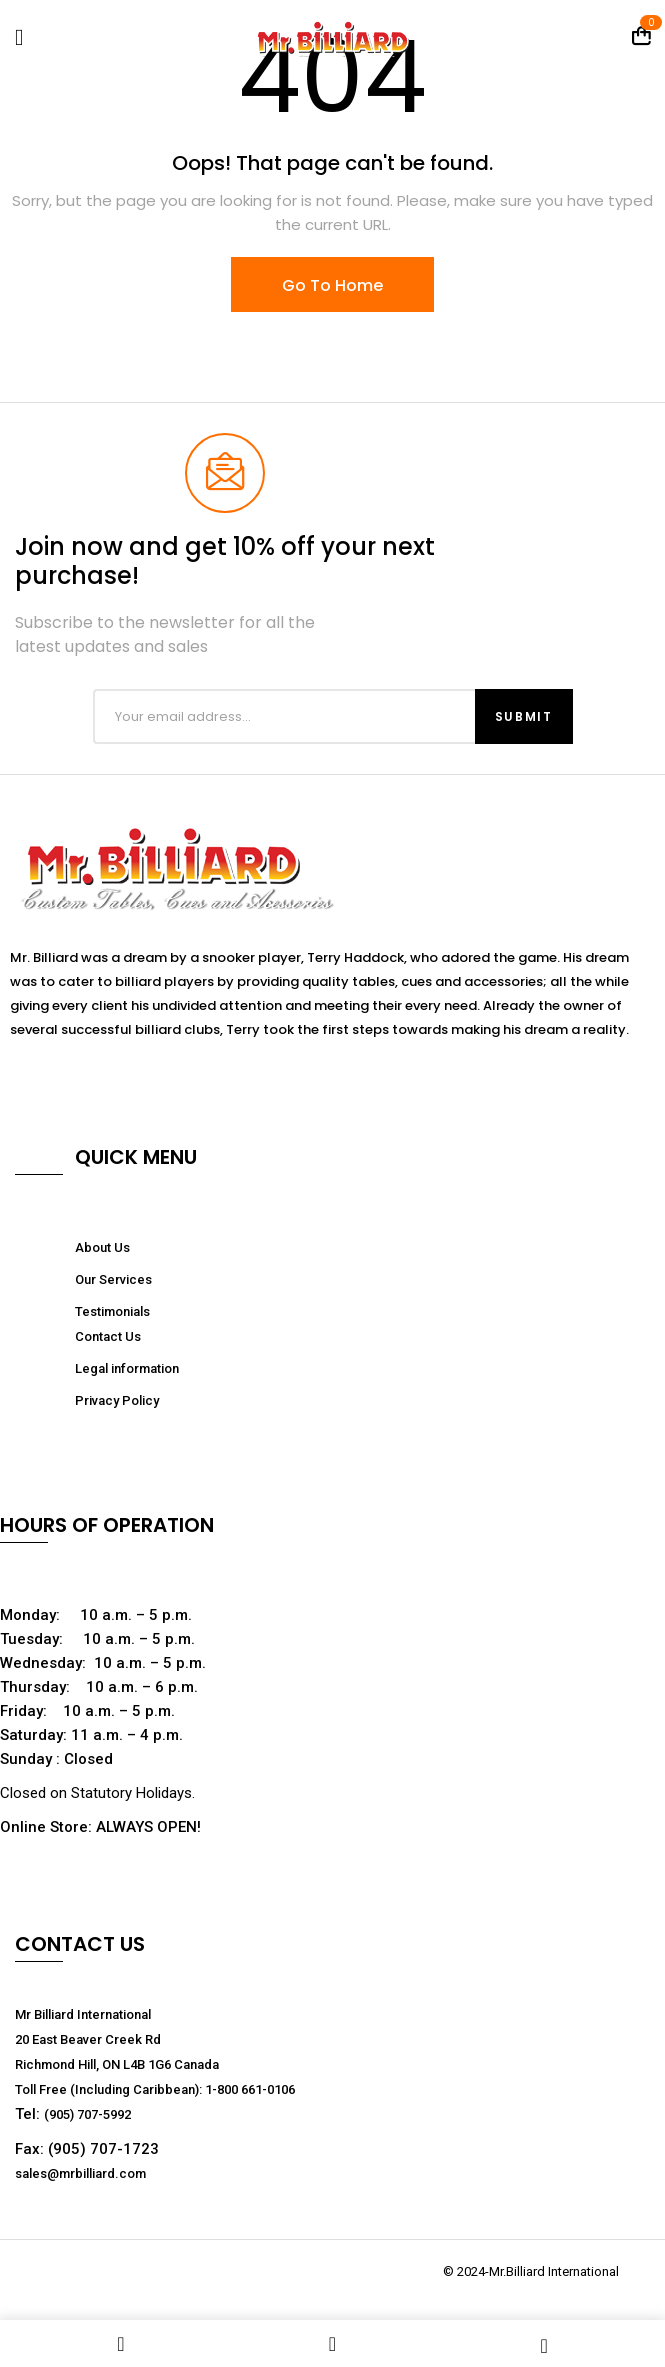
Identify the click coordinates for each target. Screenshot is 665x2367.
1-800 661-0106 (250, 2089)
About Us (102, 1247)
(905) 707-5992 (87, 2114)
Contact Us (108, 1336)
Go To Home (332, 285)
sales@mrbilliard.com (80, 2173)
